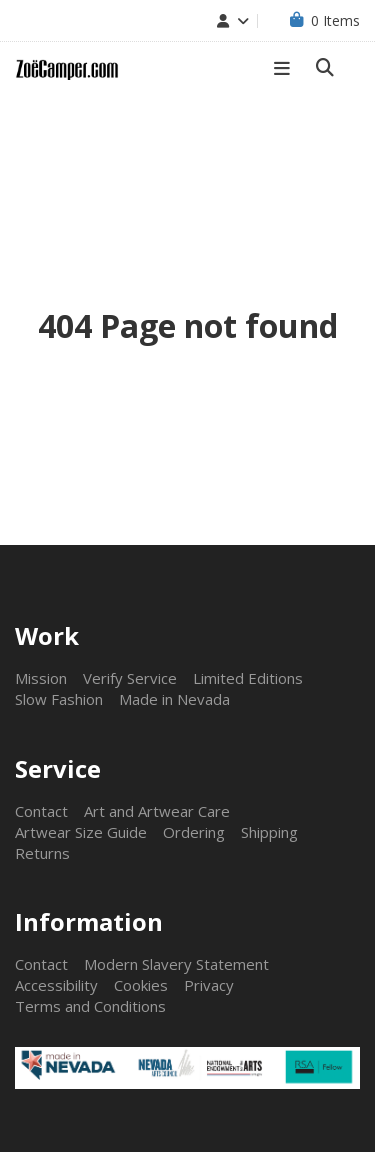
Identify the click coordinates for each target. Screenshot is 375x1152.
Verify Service (130, 678)
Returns (42, 853)
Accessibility (56, 985)
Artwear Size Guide (81, 832)
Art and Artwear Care (157, 811)
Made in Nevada (174, 699)
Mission (41, 678)
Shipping (269, 832)
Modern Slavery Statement (176, 964)
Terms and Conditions (90, 1006)
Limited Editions (248, 678)
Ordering (194, 832)
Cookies (141, 985)
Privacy (209, 985)
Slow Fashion (59, 699)
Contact (41, 811)
